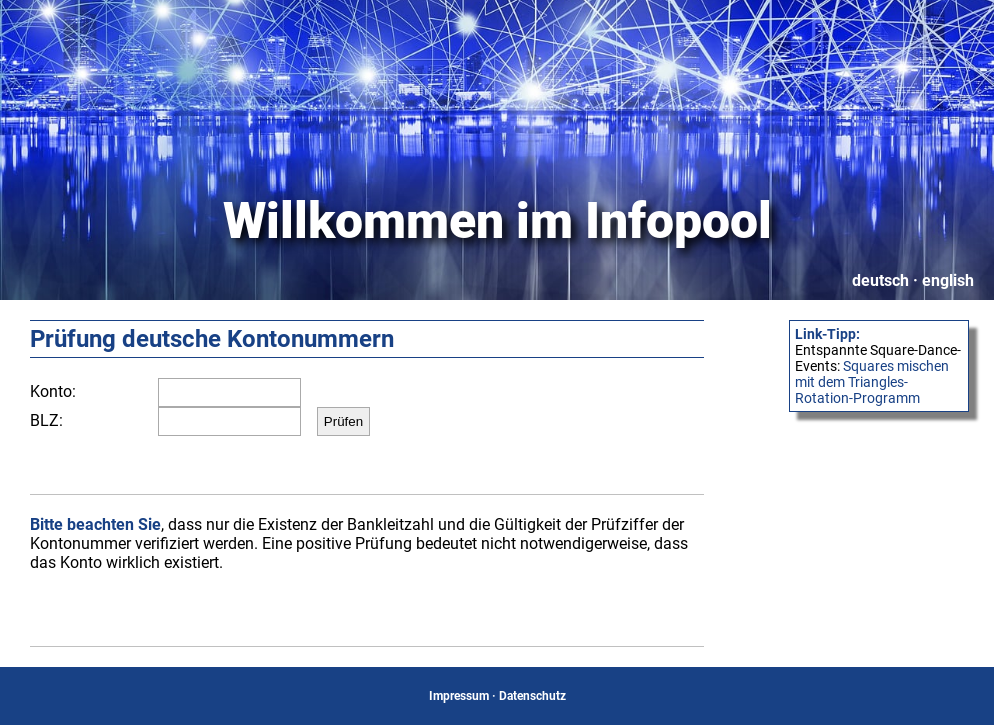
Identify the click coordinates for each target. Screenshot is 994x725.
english (948, 280)
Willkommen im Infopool (497, 221)
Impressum (459, 696)
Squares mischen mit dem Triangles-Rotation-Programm (872, 382)
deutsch (880, 280)
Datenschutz (532, 696)
